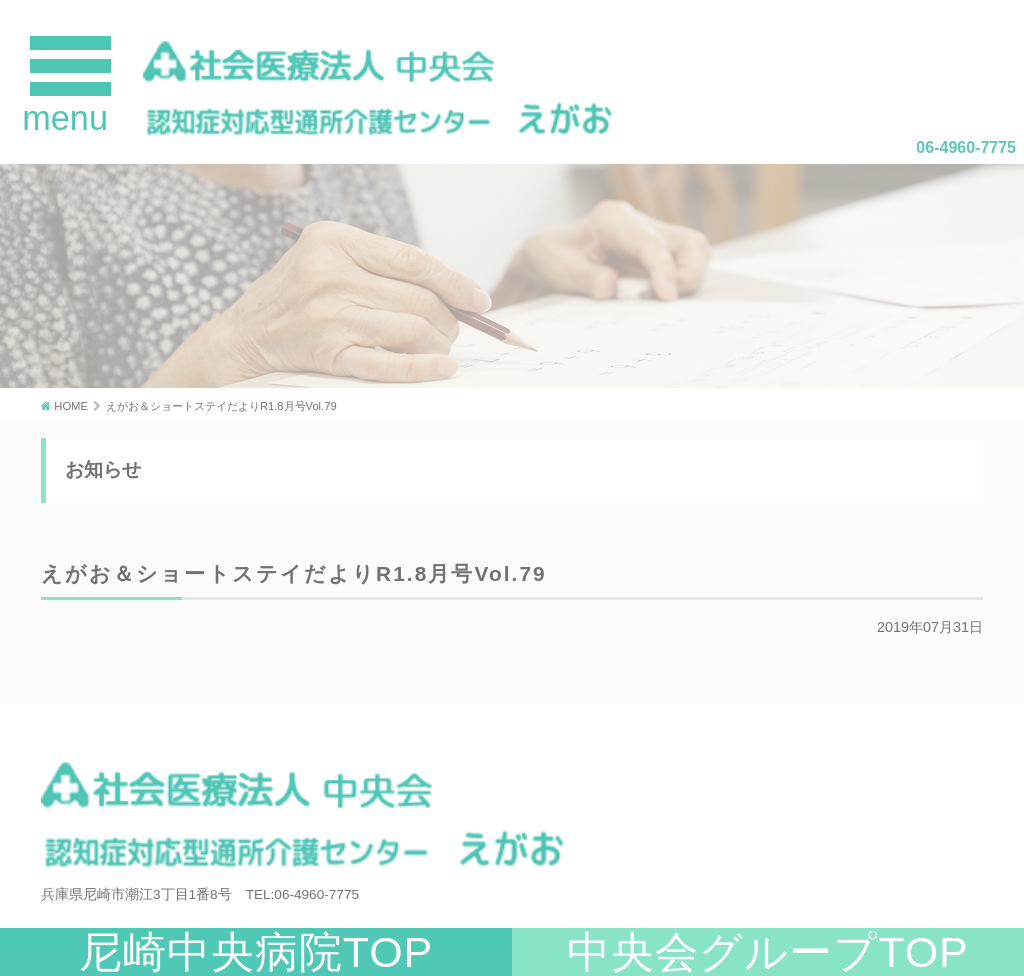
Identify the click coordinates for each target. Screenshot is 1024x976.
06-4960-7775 (966, 147)
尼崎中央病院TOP (256, 952)
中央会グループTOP (768, 952)
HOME (71, 406)
